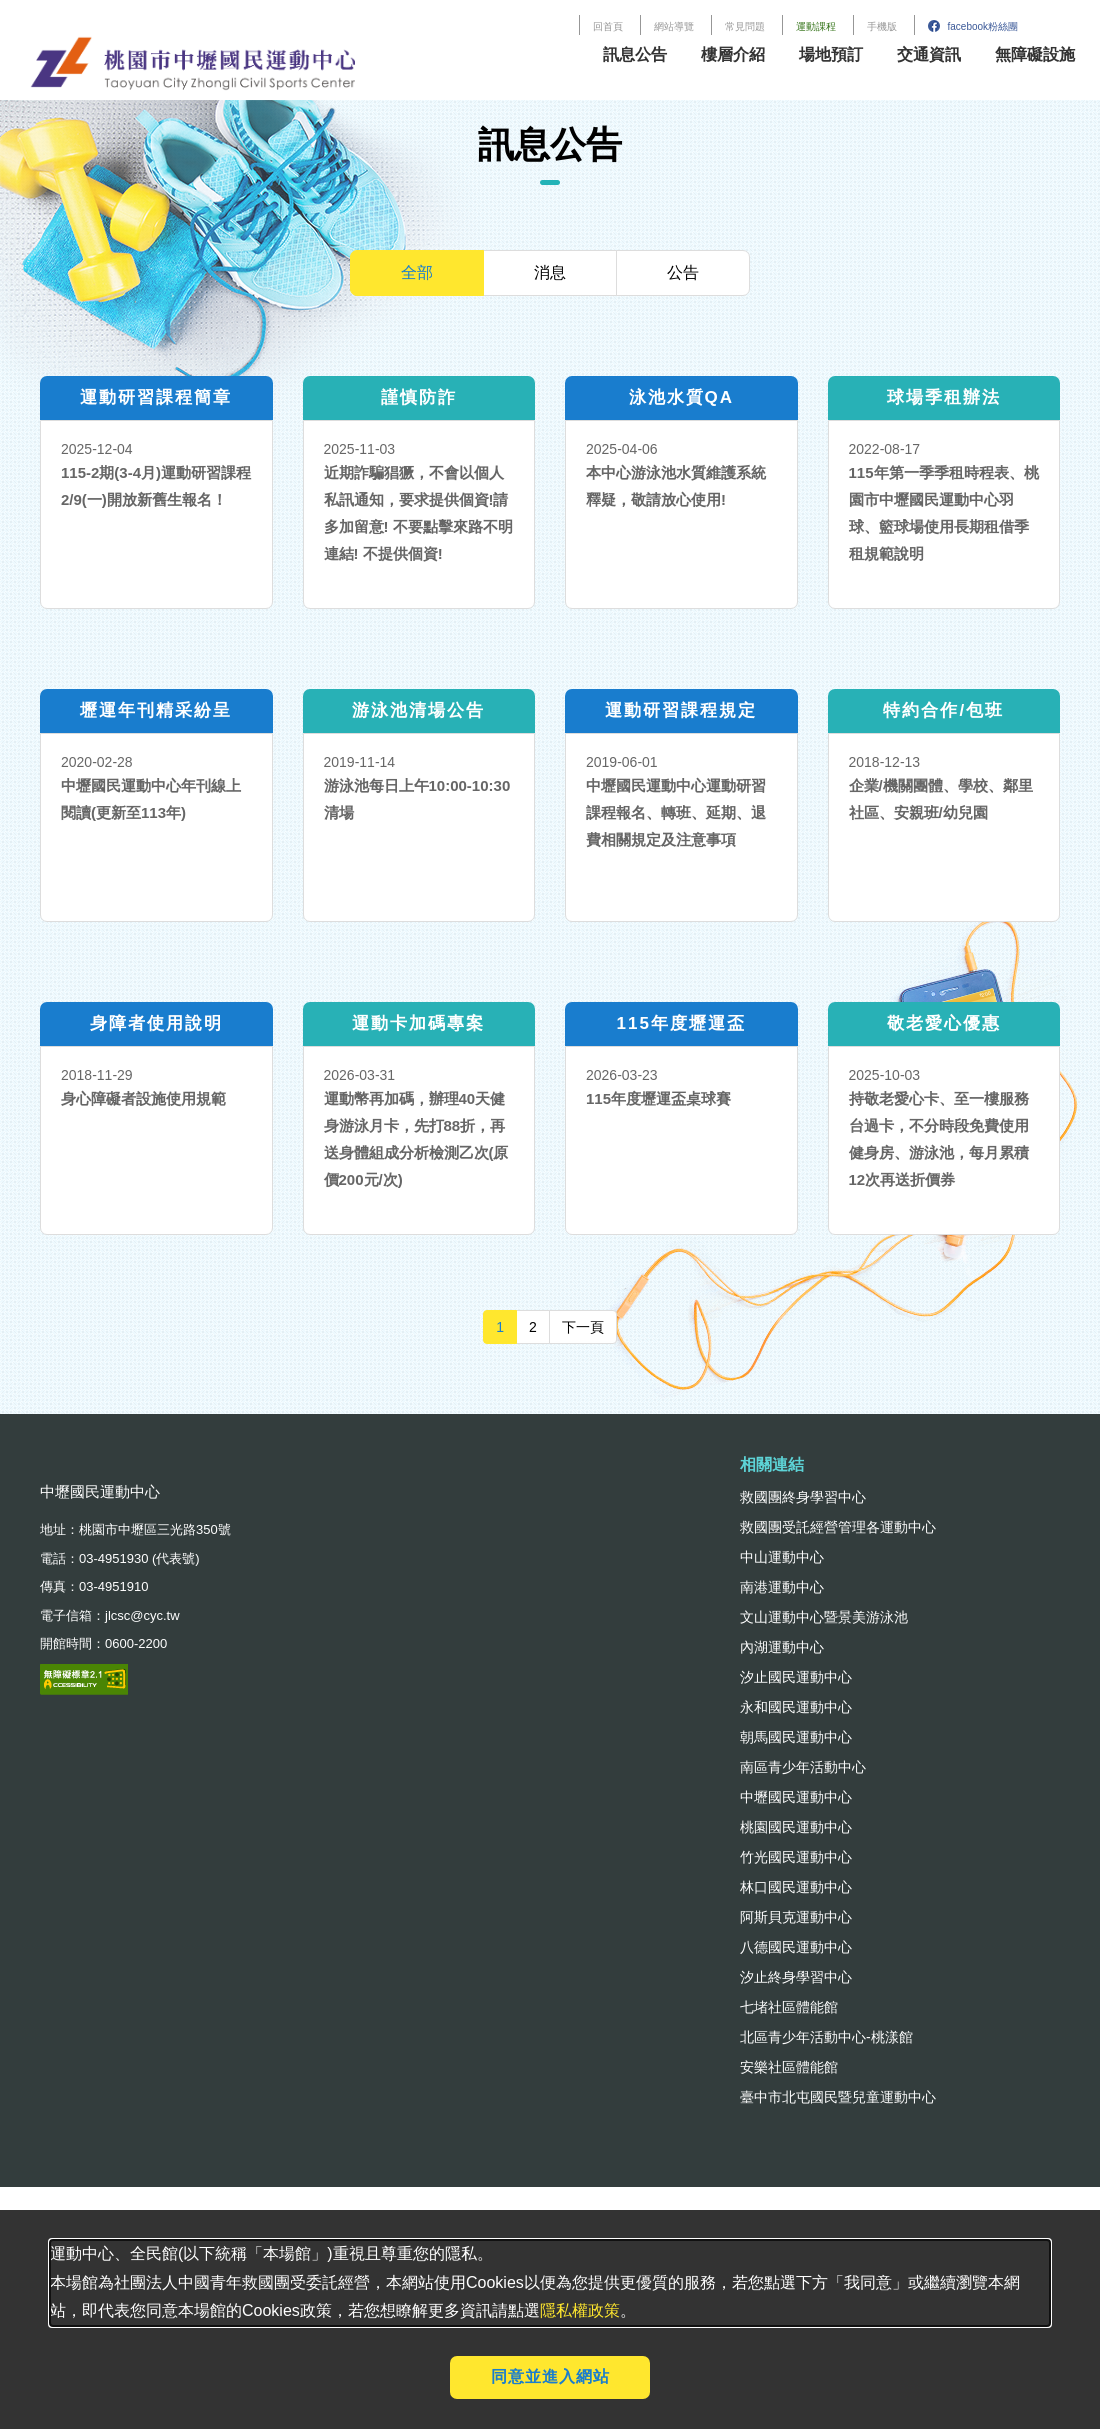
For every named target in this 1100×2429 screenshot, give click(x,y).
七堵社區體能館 (789, 2007)
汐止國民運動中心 (796, 1677)
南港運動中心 (782, 1587)
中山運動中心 (782, 1557)
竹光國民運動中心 (796, 1857)
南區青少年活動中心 (803, 1767)
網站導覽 (674, 26)
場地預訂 (831, 54)
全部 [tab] (417, 272)
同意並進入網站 (550, 2376)
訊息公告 (635, 54)
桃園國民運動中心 (796, 1827)
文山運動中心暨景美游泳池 (824, 1617)
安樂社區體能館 (789, 2067)
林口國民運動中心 (796, 1887)
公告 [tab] (683, 272)
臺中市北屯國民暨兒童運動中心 (838, 2097)
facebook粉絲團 (973, 26)
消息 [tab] (550, 272)
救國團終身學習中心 (803, 1497)
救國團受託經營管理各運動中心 (838, 1527)
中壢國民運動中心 (796, 1797)
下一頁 (589, 1325)
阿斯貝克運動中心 (796, 1917)
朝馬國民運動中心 (796, 1737)
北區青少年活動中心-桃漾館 (826, 2037)
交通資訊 (929, 54)
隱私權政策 (580, 2310)
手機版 (882, 26)
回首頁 (608, 26)
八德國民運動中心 (796, 1947)
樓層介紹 (733, 54)
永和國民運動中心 (796, 1707)
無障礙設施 (1035, 54)
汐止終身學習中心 (796, 1977)
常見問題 (745, 26)
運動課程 (816, 26)
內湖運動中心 (782, 1647)
